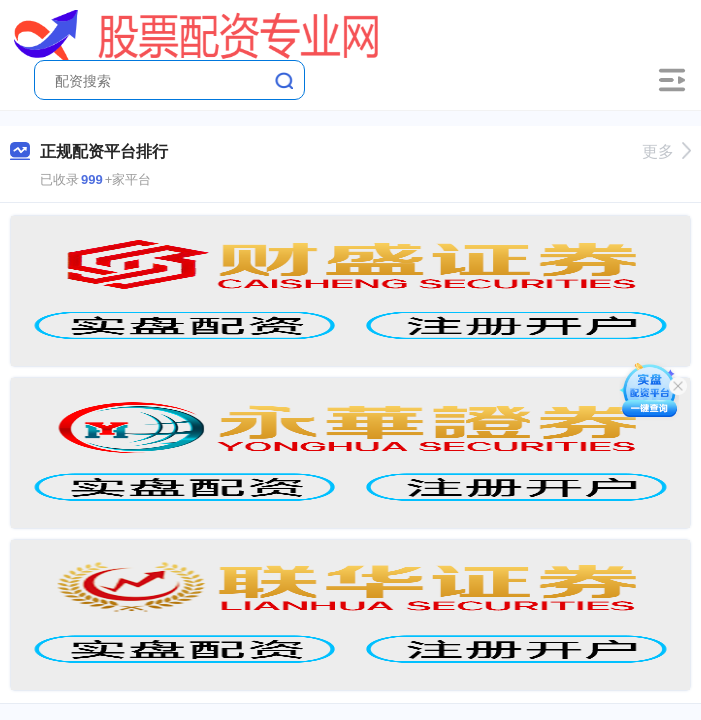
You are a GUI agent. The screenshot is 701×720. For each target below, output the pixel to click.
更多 (666, 151)
